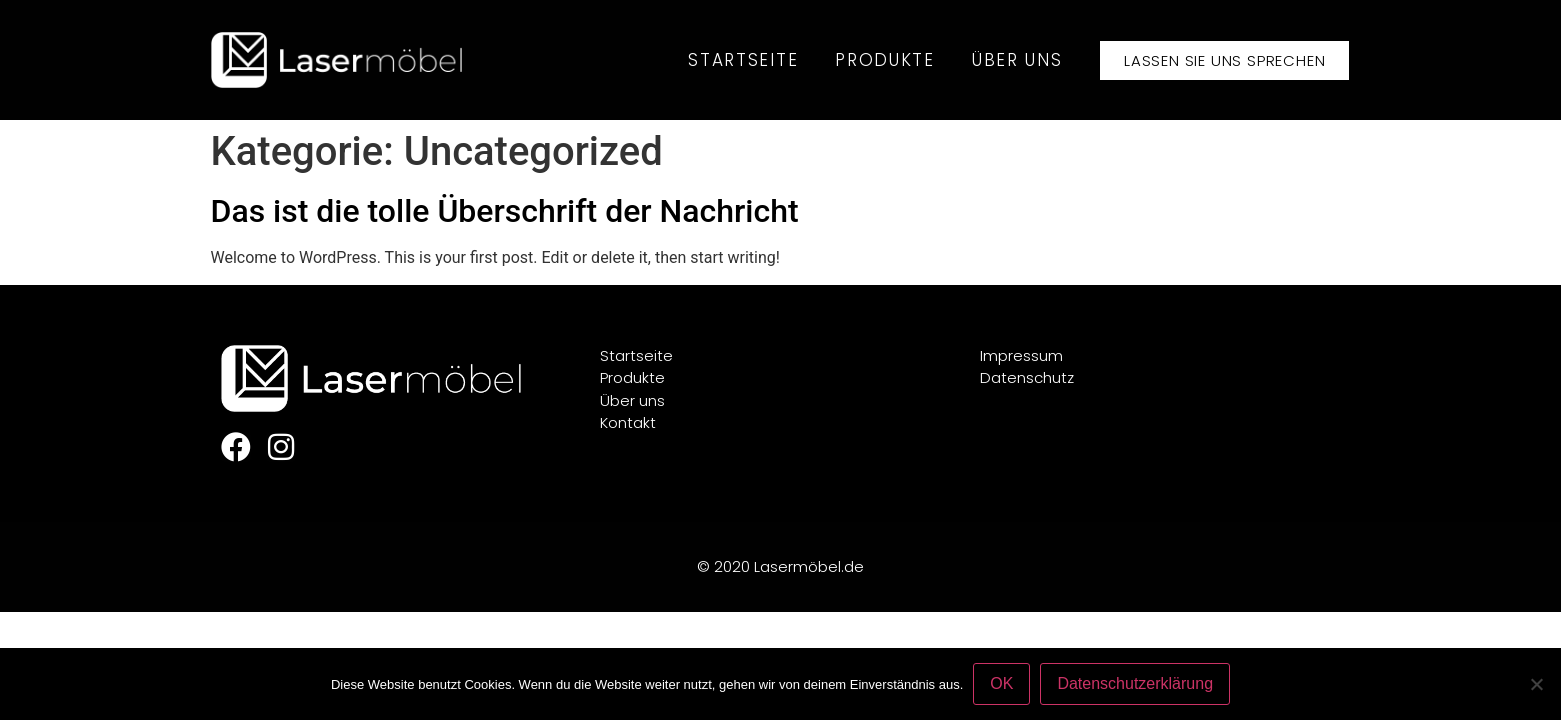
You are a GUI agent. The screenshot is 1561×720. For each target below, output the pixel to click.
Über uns (1017, 60)
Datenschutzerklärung (1135, 683)
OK (1001, 683)
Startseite (743, 60)
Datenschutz (1027, 377)
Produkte (885, 60)
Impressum (1021, 355)
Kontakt (628, 422)
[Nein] (1536, 684)
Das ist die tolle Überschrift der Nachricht (505, 211)
